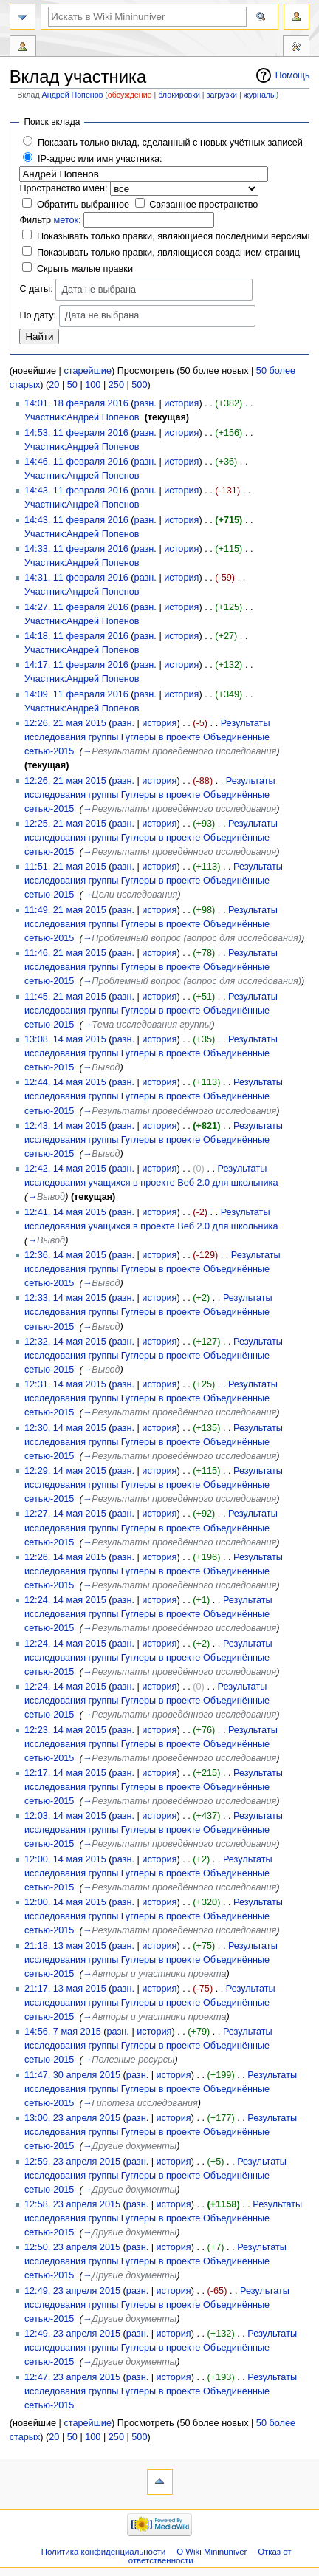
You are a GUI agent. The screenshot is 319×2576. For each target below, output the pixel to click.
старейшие (88, 371)
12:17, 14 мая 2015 (65, 1773)
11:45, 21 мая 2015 (65, 996)
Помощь (292, 75)
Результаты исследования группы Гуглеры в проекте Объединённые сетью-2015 (147, 737)
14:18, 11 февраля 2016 (76, 636)
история (181, 403)
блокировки (179, 94)
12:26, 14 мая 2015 (65, 1557)
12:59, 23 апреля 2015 (72, 2161)
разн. (145, 403)
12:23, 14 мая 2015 (65, 1730)
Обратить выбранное (83, 204)
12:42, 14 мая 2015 (65, 1169)
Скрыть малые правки (85, 269)
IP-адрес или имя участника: (100, 159)
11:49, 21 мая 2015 (65, 910)
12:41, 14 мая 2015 (65, 1212)
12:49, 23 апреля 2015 (72, 2291)
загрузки (222, 94)
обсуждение (130, 94)
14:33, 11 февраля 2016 (76, 549)
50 (72, 385)
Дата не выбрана (98, 290)
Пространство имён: (63, 188)
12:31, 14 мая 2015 (65, 1384)
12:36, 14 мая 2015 (65, 1255)
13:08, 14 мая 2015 (65, 1039)
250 (116, 385)
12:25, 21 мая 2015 (65, 824)
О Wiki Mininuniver (211, 2551)
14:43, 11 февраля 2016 (76, 490)
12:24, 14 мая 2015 (65, 1600)
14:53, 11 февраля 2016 (76, 433)
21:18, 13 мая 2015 (65, 1946)
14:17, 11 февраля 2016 (76, 665)
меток (66, 220)
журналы (260, 94)
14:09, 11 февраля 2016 (76, 694)
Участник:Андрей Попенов (82, 417)
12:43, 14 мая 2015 (65, 1126)
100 (92, 385)
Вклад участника (22, 48)
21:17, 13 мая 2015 (65, 1989)
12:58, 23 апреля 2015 (72, 2204)
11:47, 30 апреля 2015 (72, 2075)
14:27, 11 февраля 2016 (76, 607)
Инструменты (296, 48)
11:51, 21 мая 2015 (65, 866)
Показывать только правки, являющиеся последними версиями (175, 236)
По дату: (37, 315)
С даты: (35, 289)
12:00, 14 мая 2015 (65, 1859)
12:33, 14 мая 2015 (65, 1298)
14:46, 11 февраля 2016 (76, 462)
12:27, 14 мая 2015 (65, 1514)
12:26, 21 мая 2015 (65, 723)
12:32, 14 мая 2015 (65, 1341)
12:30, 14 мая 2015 (65, 1428)
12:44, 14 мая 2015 (65, 1082)
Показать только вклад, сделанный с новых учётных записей (170, 142)
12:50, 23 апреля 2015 (72, 2247)
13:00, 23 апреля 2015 (72, 2118)
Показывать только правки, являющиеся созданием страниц (168, 252)
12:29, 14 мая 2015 (65, 1471)
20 (54, 385)
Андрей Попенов (72, 94)
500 (139, 385)
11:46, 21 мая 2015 (65, 953)
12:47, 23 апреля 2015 (72, 2377)
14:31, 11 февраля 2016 (76, 578)
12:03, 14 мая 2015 (65, 1816)
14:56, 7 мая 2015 (62, 2031)
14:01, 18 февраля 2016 (76, 403)
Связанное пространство (203, 204)
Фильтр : (49, 220)
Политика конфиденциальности (103, 2551)
